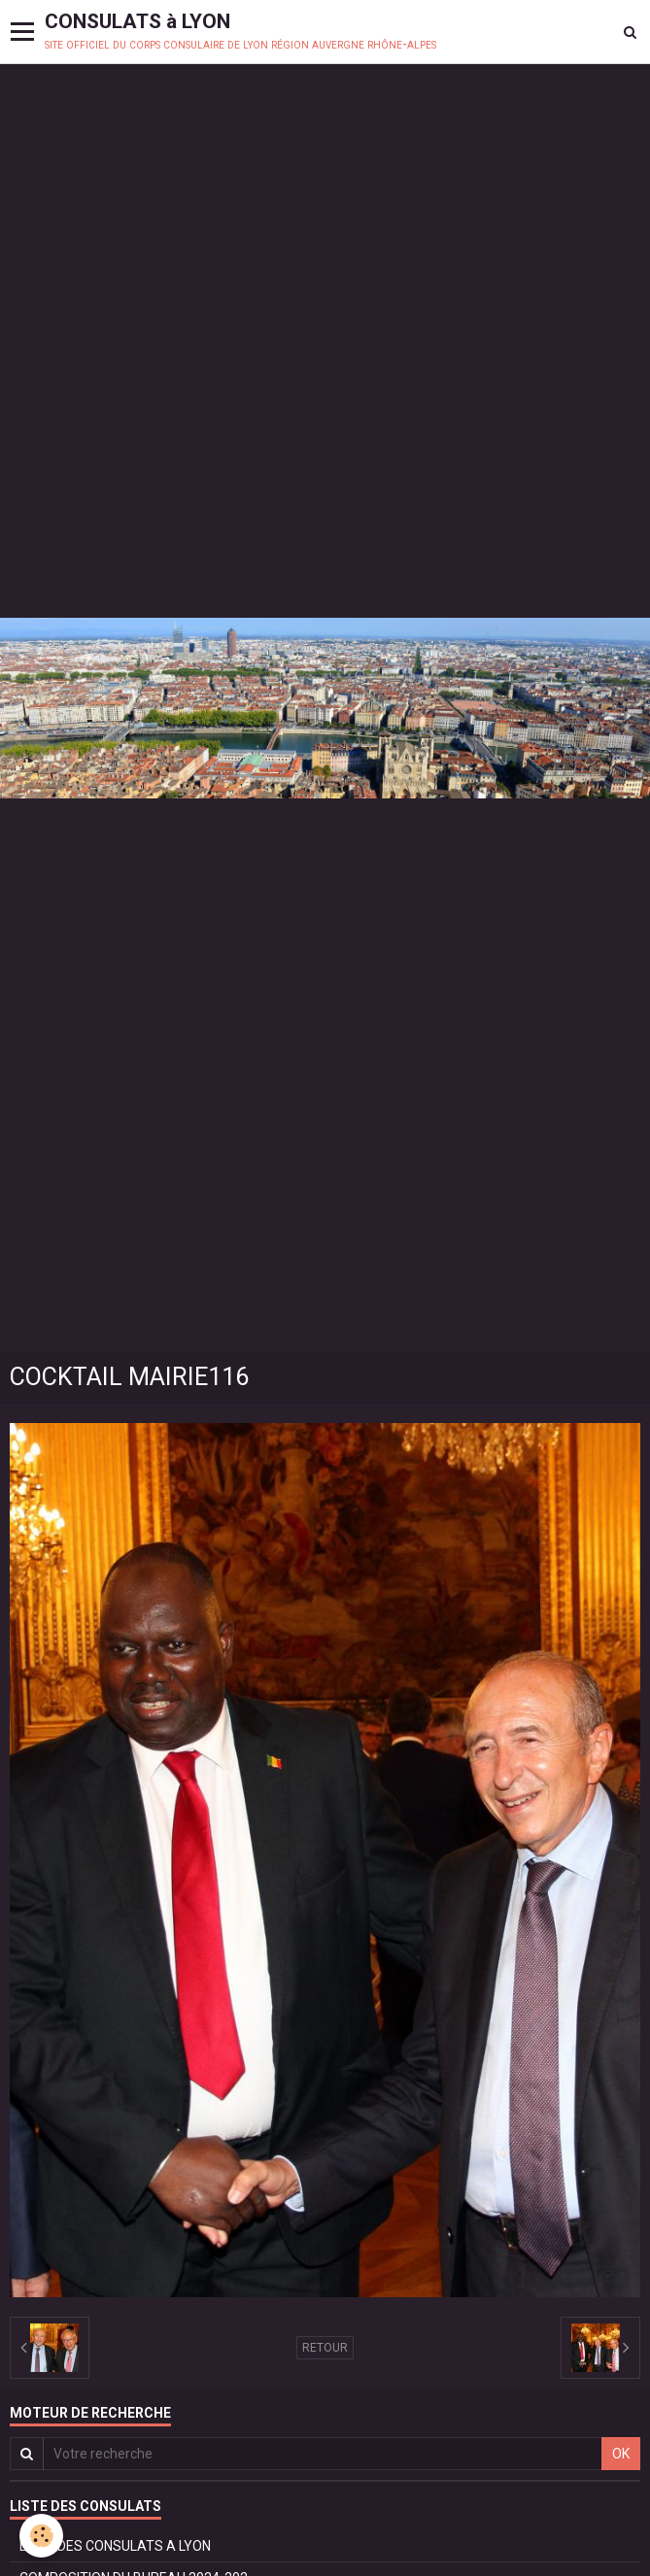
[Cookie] (41, 2536)
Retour (325, 2348)
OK (621, 2453)
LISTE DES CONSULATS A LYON (115, 2546)
